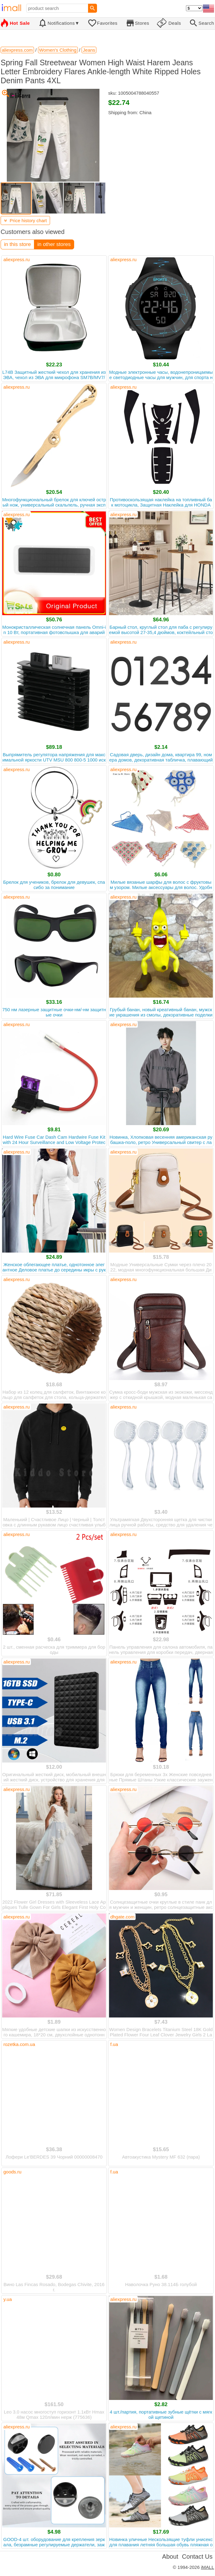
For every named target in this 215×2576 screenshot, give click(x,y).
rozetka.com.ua (19, 2044)
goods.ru (12, 2171)
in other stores (54, 244)
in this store (17, 244)
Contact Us (197, 2556)
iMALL (207, 2567)
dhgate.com (122, 1916)
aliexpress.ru (16, 259)
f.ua (114, 2044)
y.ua (7, 2299)
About (170, 2556)
